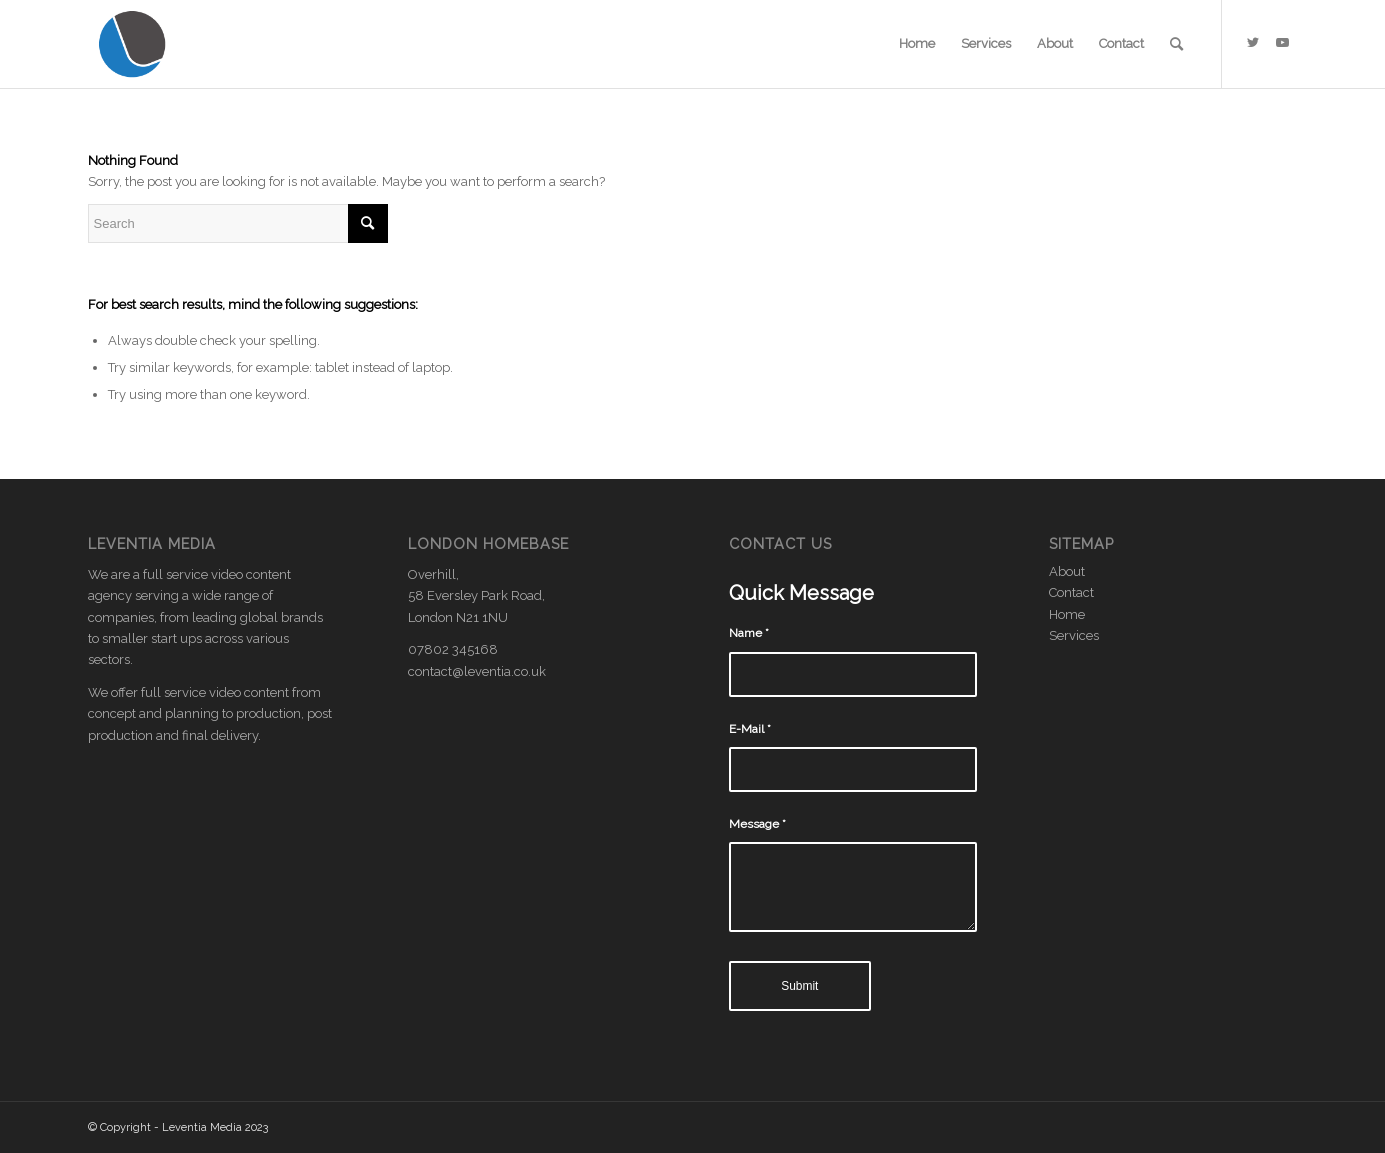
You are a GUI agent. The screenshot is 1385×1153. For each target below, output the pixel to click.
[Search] (1176, 44)
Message (757, 824)
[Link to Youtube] (1283, 43)
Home (1067, 614)
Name (749, 633)
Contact (1071, 592)
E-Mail (750, 729)
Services (1074, 635)
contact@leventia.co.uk (477, 671)
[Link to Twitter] (1253, 43)
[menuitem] (917, 44)
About (1067, 571)
